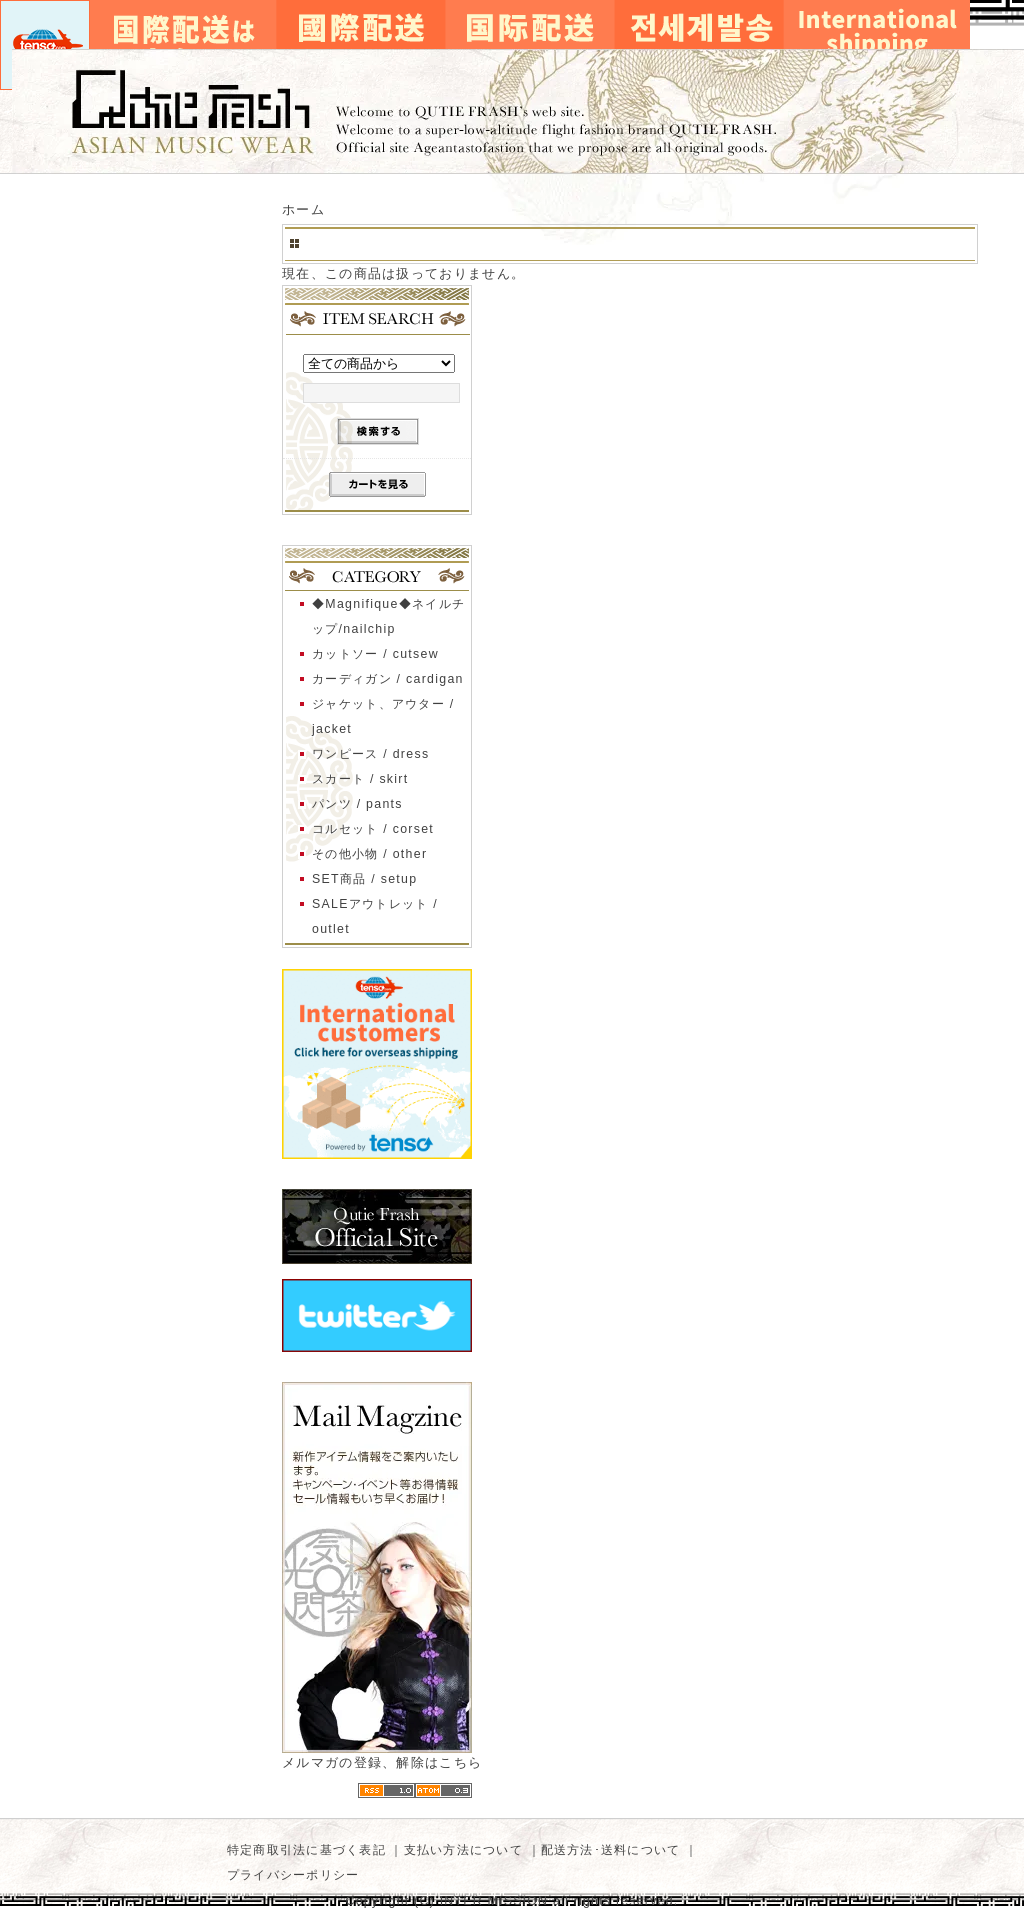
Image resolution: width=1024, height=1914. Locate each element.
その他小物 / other (369, 854)
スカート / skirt (360, 779)
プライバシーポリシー (293, 1875)
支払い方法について (463, 1850)
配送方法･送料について (611, 1850)
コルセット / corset (373, 829)
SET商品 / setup (364, 879)
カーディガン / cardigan (388, 679)
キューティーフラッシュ (512, 111)
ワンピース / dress (370, 754)
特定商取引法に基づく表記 (306, 1850)
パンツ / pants (357, 804)
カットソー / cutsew (375, 654)
